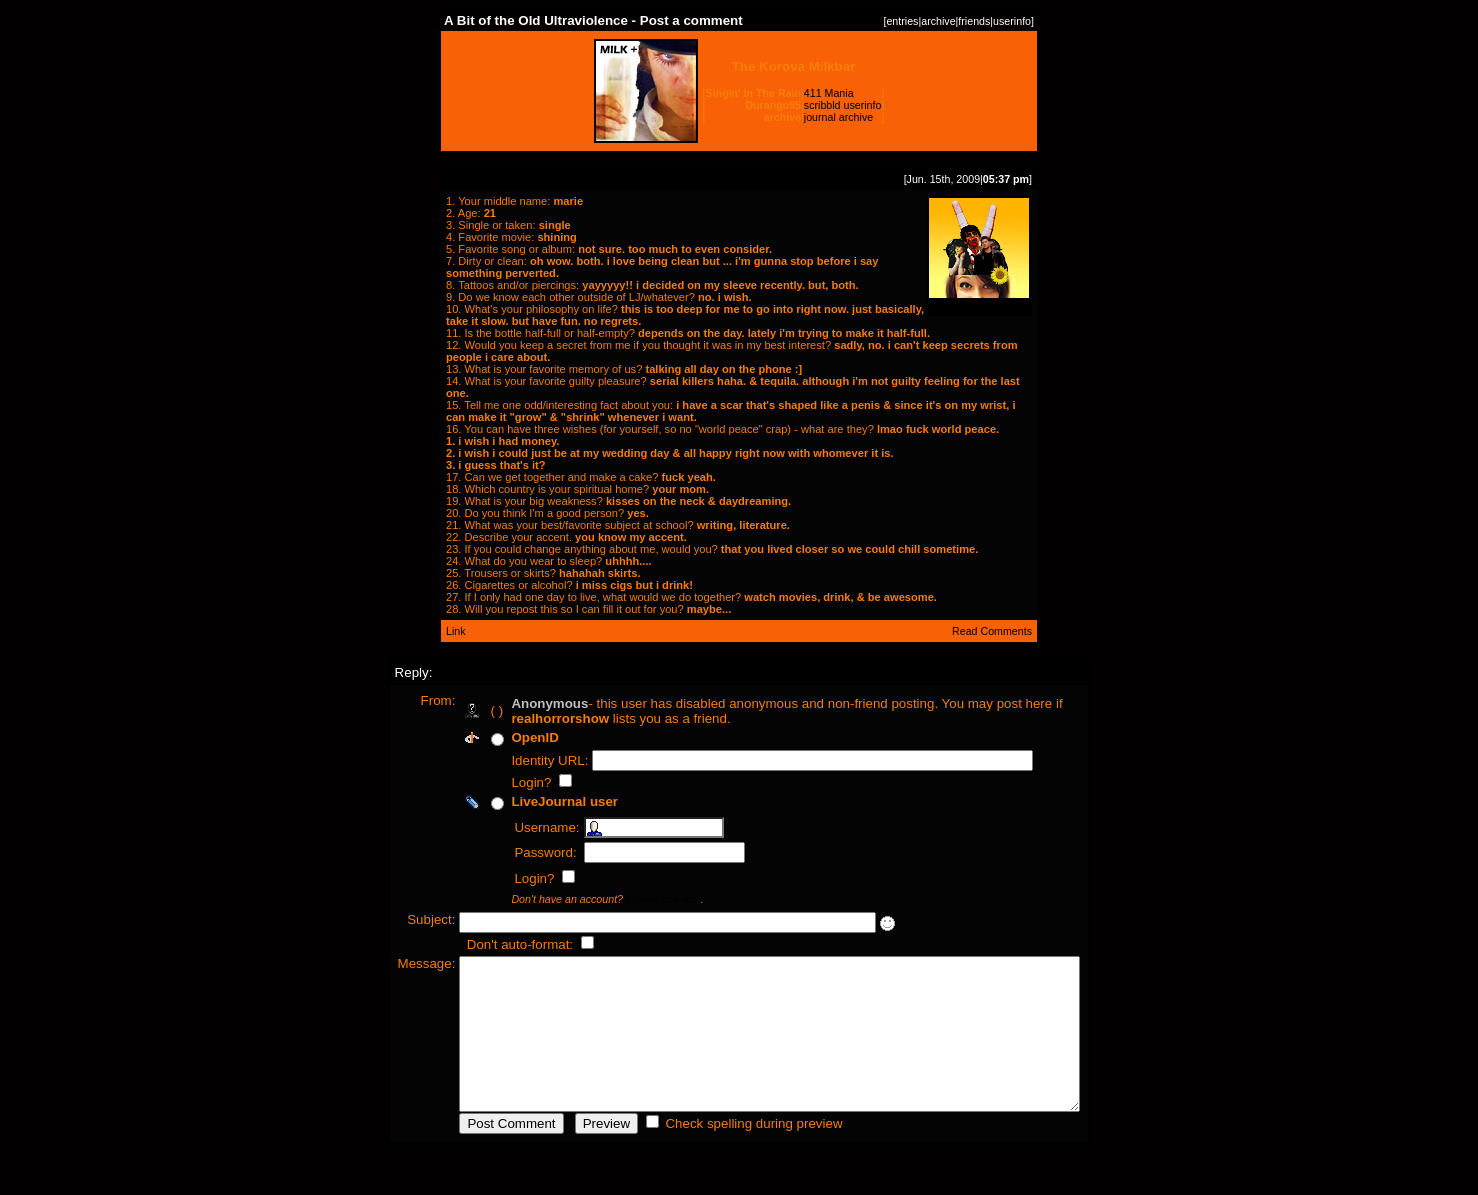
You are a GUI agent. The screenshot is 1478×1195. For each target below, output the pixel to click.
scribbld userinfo (843, 105)
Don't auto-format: (484, 944)
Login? (496, 782)
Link (456, 631)
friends (974, 21)
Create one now (626, 899)
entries (902, 21)
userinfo (1012, 21)
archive (938, 21)
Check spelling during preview (716, 1153)
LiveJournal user (527, 801)
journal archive (838, 117)
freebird (979, 299)
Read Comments (992, 631)
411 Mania (829, 93)
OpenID (497, 737)
